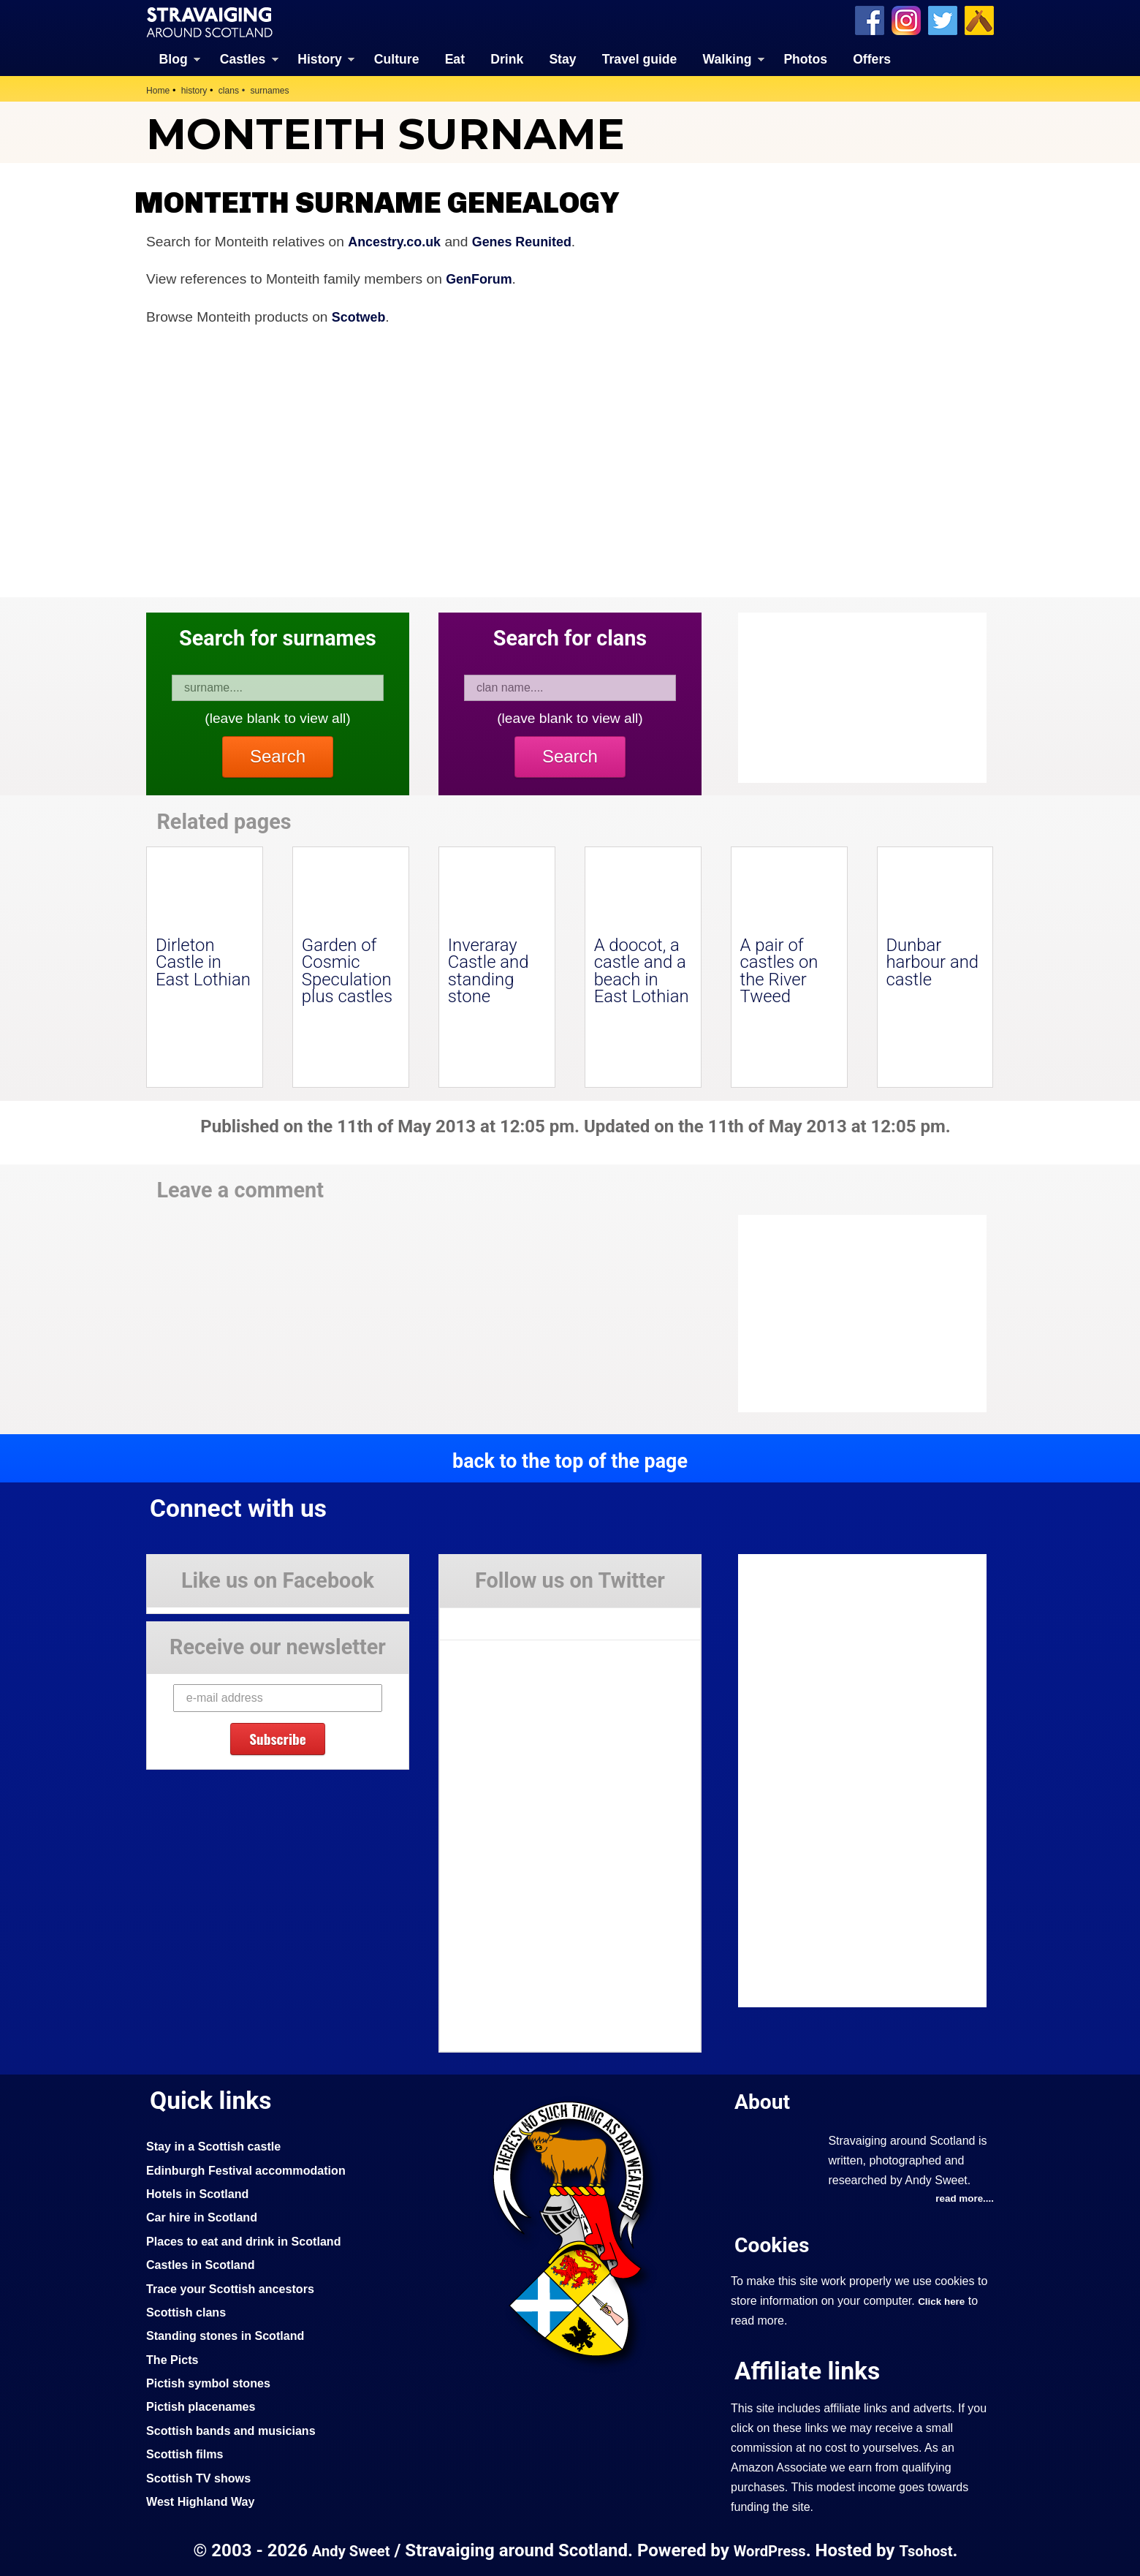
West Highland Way (204, 2500)
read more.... (962, 2197)
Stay (562, 58)
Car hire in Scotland (205, 2216)
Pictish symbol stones (212, 2382)
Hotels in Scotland (201, 2193)
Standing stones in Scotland (231, 2334)
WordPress (770, 2550)
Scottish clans (189, 2311)
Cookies (774, 2244)
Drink (506, 58)
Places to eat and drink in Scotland (250, 2240)
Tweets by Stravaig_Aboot (505, 1617)
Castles (243, 58)
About (764, 2100)
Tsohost (931, 2550)
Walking (727, 58)
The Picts (174, 2359)
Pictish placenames (204, 2405)
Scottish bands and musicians (237, 2429)
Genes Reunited (532, 240)
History (319, 58)
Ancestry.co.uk (397, 240)
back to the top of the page (570, 1459)
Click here (943, 2300)
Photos (805, 58)
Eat (455, 58)
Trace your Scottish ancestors (236, 2287)
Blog (173, 58)
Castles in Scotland (204, 2264)
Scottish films (187, 2453)
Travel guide (639, 58)
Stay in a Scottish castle (218, 2145)
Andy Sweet (346, 2550)
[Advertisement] (855, 1312)
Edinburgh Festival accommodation (253, 2169)
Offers (872, 58)
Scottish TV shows (202, 2476)
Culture (396, 58)
